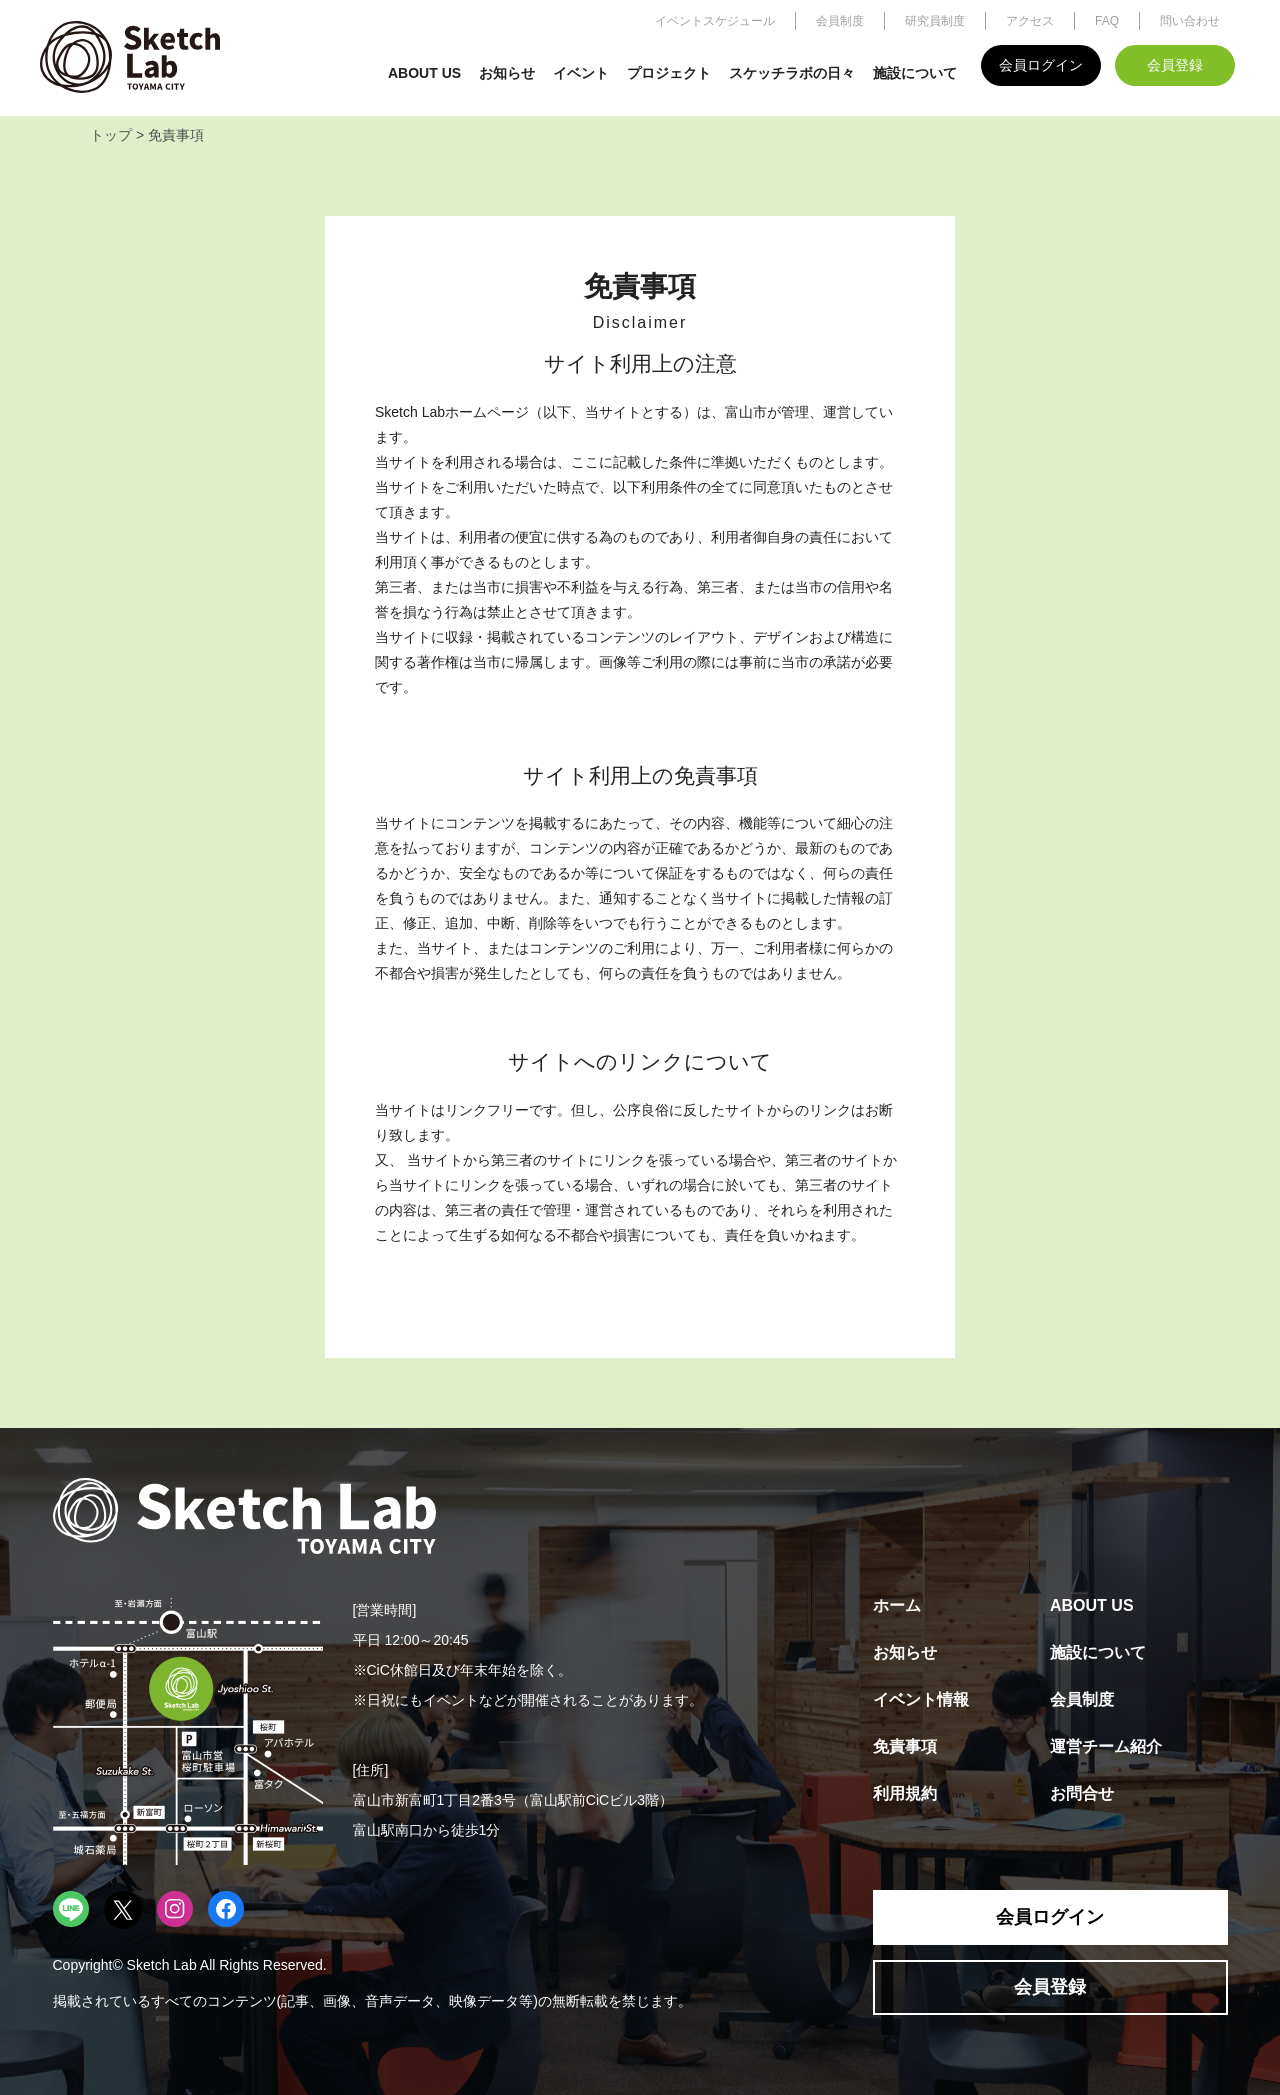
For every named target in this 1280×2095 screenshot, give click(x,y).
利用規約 (905, 1793)
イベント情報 (921, 1699)
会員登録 (1175, 65)
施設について (915, 73)
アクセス (1030, 21)
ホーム (897, 1605)
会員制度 (840, 21)
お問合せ (1082, 1793)
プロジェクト (669, 73)
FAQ (1107, 21)
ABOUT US (424, 73)
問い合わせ (1190, 21)
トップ (111, 135)
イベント (581, 73)
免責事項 (905, 1746)
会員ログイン (1041, 65)
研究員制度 (935, 21)
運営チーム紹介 (1106, 1746)
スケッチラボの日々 (792, 73)
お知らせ (507, 73)
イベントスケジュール (715, 21)
